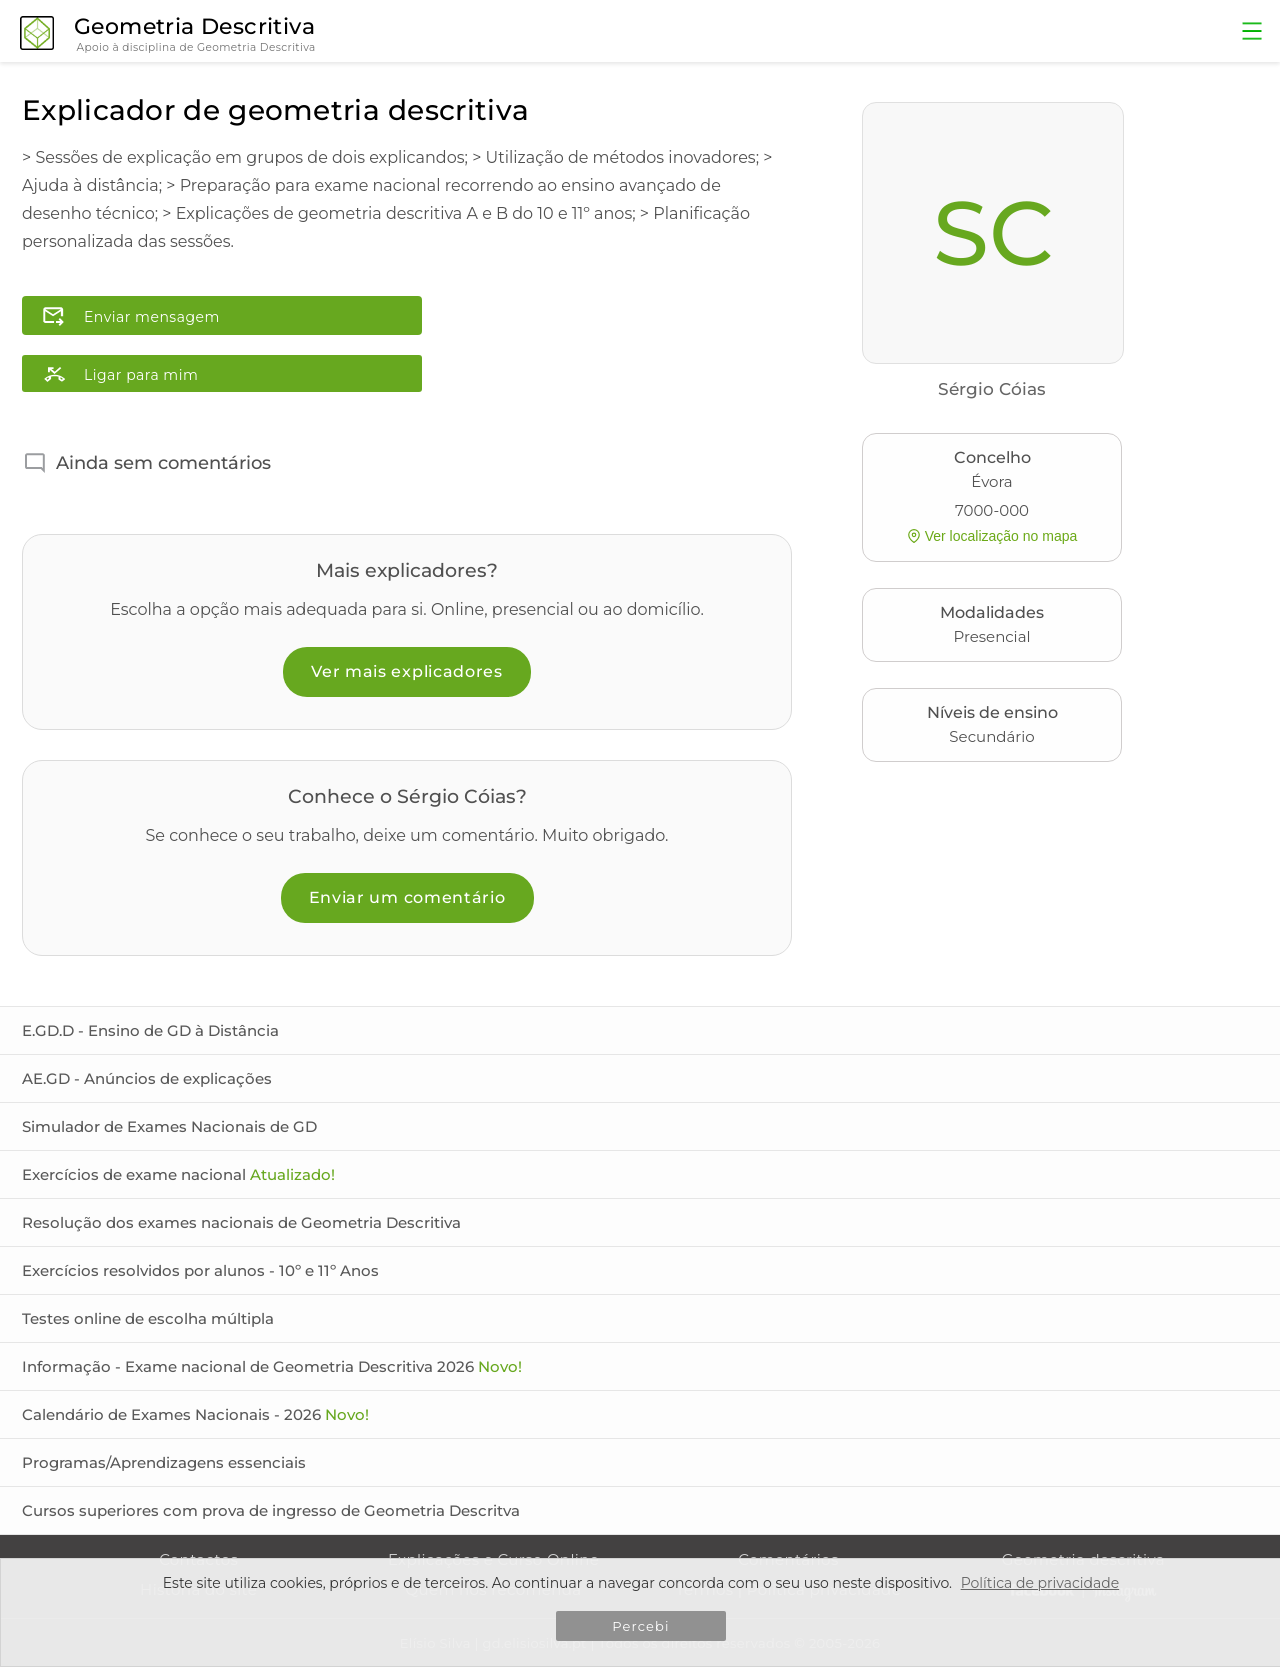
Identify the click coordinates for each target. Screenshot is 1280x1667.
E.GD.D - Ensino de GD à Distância (150, 1030)
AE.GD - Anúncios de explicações (147, 1078)
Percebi (640, 1626)
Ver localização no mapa (992, 536)
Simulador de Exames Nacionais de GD (169, 1126)
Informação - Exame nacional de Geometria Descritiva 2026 (272, 1366)
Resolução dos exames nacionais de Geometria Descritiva (241, 1222)
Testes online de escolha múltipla (148, 1318)
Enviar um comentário (407, 897)
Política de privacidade (1040, 1583)
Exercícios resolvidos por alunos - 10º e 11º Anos (200, 1270)
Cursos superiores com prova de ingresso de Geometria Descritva (271, 1510)
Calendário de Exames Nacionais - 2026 (195, 1414)
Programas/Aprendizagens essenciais (164, 1462)
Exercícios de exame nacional (178, 1174)
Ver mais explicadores (407, 671)
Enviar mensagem (152, 317)
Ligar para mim (141, 375)
